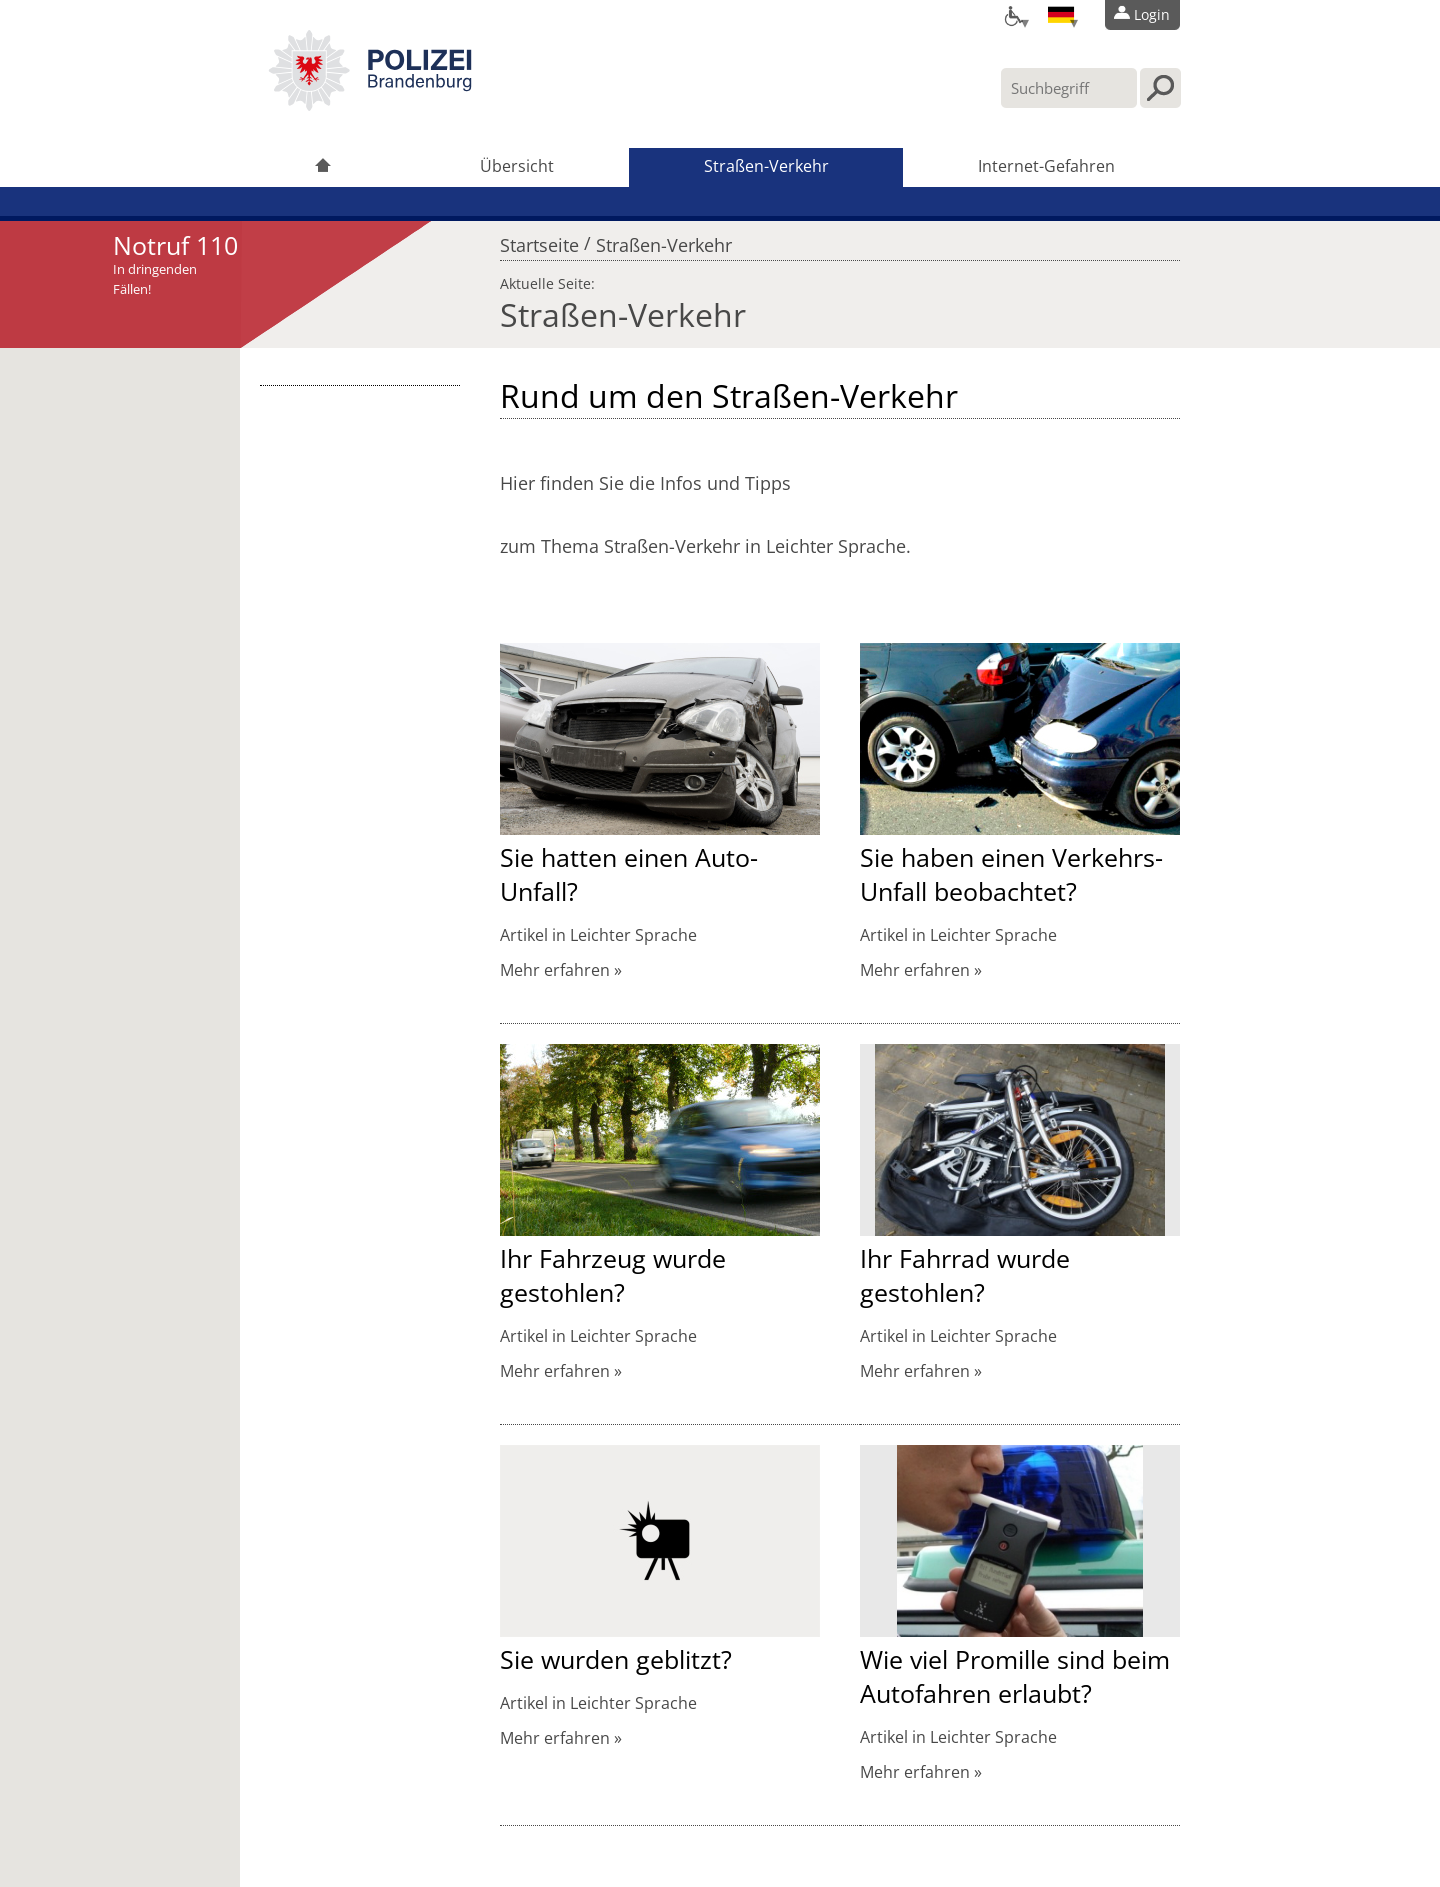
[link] (370, 105)
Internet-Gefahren (1046, 166)
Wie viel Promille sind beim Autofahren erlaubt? (1015, 1676)
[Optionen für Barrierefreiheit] (1012, 15)
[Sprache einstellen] (1061, 15)
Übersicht (517, 166)
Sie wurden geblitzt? (616, 1659)
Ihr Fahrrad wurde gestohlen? (965, 1275)
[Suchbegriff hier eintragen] (1069, 88)
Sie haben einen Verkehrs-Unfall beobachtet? (1011, 874)
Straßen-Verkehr (766, 166)
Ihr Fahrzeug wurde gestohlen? (613, 1275)
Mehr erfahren (555, 970)
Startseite (539, 240)
